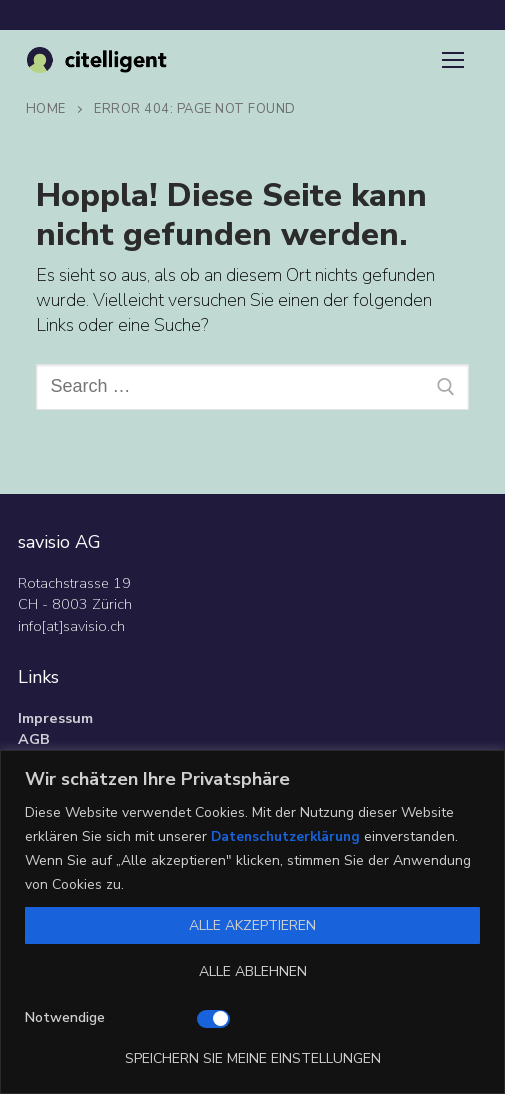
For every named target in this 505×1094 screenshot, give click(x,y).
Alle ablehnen (253, 971)
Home (46, 109)
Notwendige (65, 1017)
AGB (34, 739)
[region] (252, 922)
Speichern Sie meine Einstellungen (253, 1058)
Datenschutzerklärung (288, 836)
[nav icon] (452, 60)
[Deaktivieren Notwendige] (213, 1019)
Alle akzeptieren (252, 925)
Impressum (55, 718)
